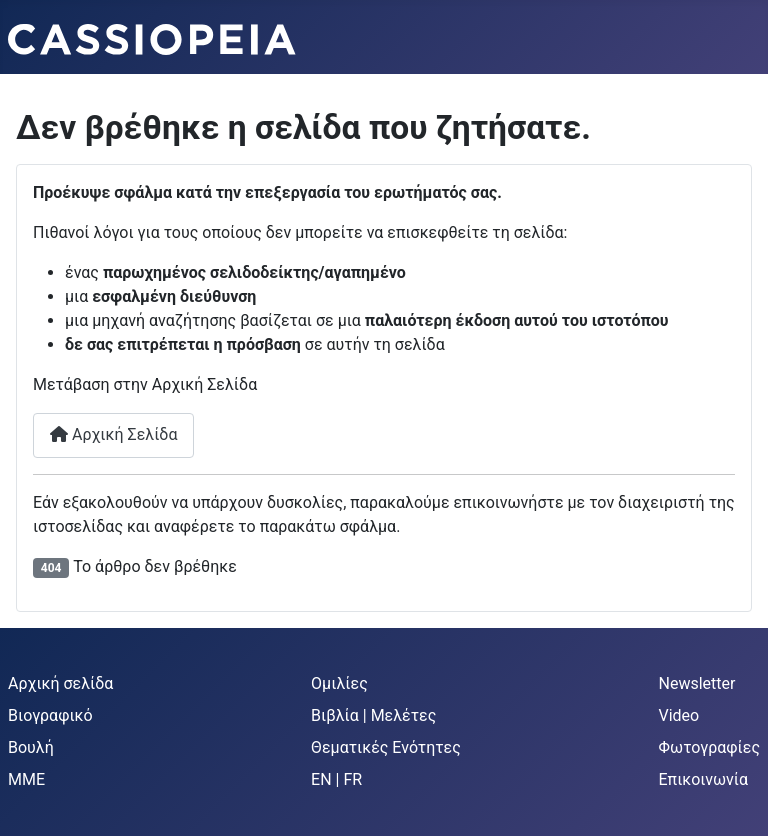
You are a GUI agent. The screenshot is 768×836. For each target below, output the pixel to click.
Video (679, 715)
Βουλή (31, 747)
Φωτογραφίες (710, 747)
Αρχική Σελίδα (113, 434)
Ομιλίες (339, 683)
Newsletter (697, 683)
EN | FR (336, 779)
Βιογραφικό (50, 715)
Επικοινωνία (704, 779)
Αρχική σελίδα (60, 683)
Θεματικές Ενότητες (386, 747)
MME (26, 779)
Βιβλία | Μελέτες (373, 715)
